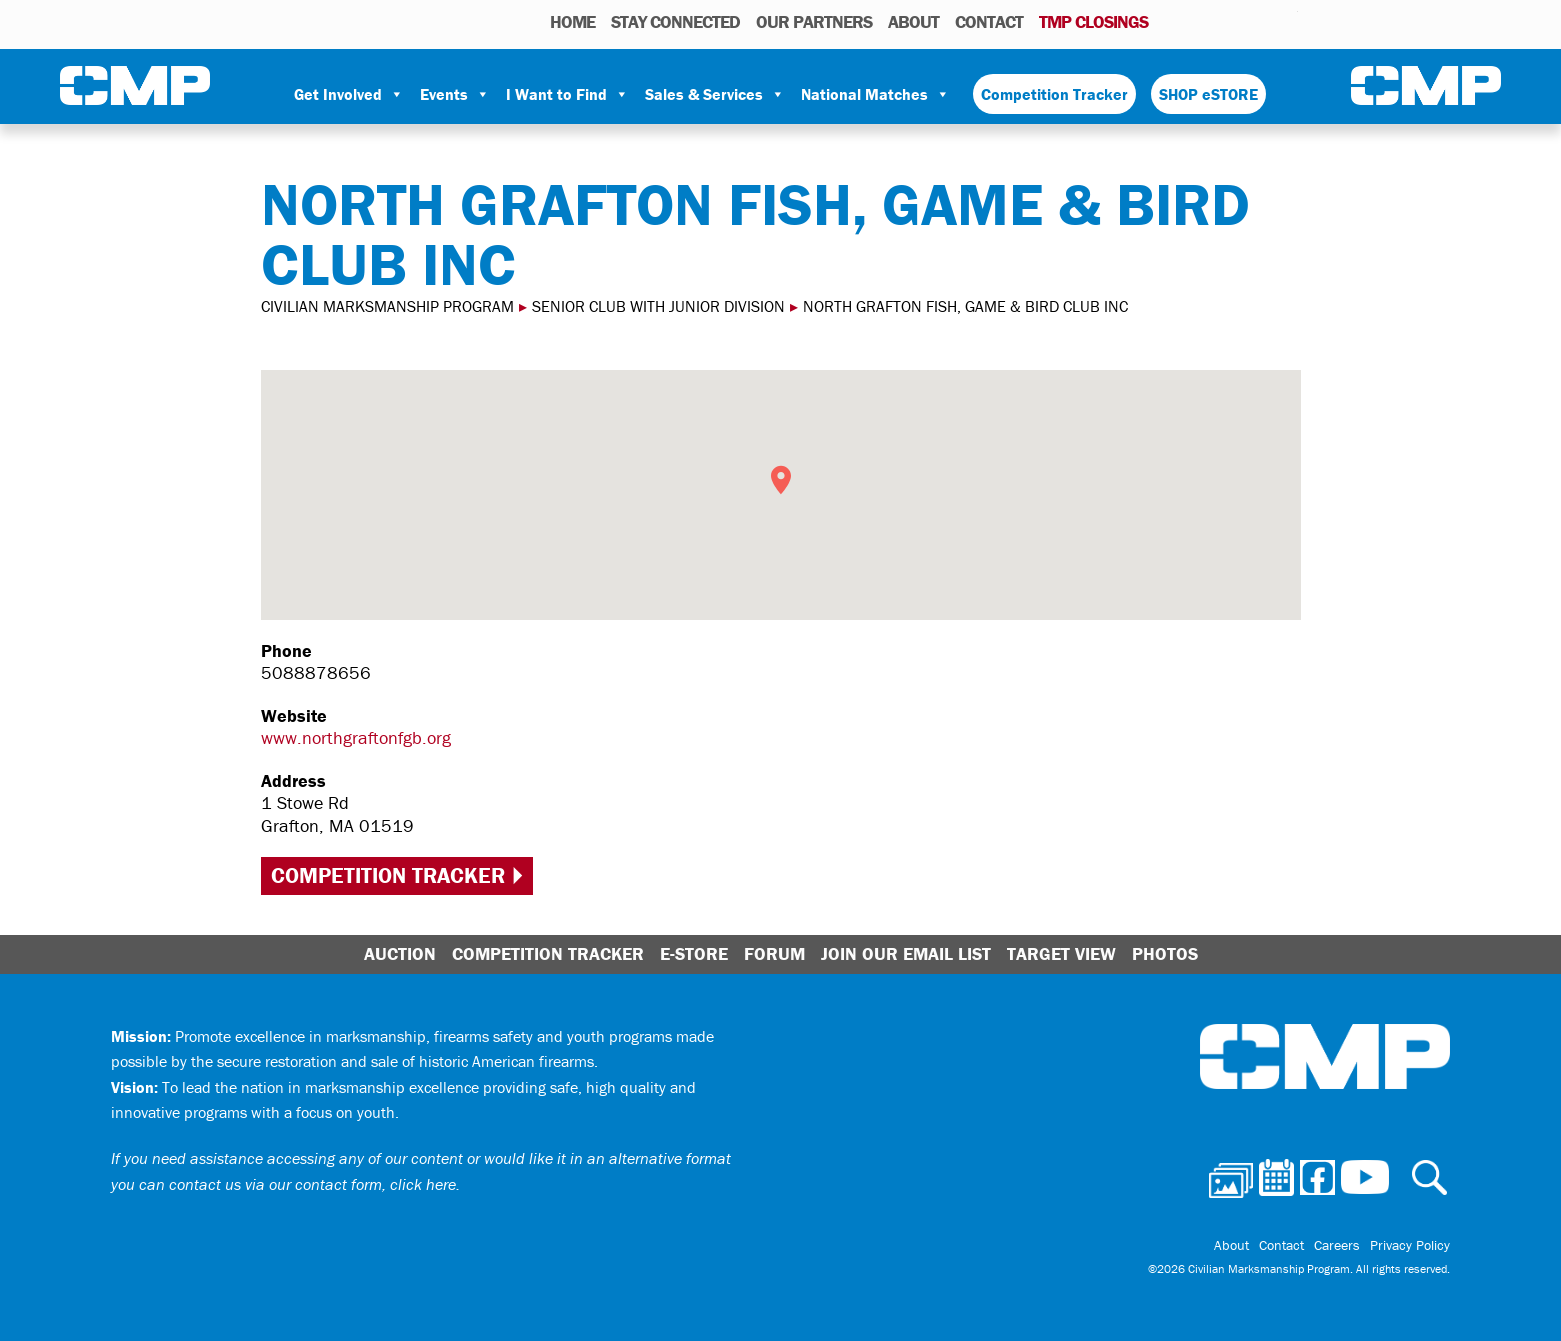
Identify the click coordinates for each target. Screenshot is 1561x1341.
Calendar (1202, 21)
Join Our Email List (906, 953)
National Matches (875, 94)
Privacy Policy (1410, 1245)
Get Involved (349, 94)
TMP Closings (1093, 21)
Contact (989, 21)
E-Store (694, 953)
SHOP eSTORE (1208, 94)
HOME (572, 21)
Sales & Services (715, 94)
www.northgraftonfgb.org (356, 737)
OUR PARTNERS (814, 21)
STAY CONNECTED (675, 21)
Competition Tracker (1054, 94)
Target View (1061, 953)
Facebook (1231, 21)
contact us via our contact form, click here (312, 1184)
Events (455, 94)
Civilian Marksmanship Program (135, 86)
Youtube (1285, 21)
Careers (1337, 1245)
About (913, 21)
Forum (774, 953)
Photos (1171, 21)
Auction (400, 953)
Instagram (1257, 21)
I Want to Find (567, 94)
